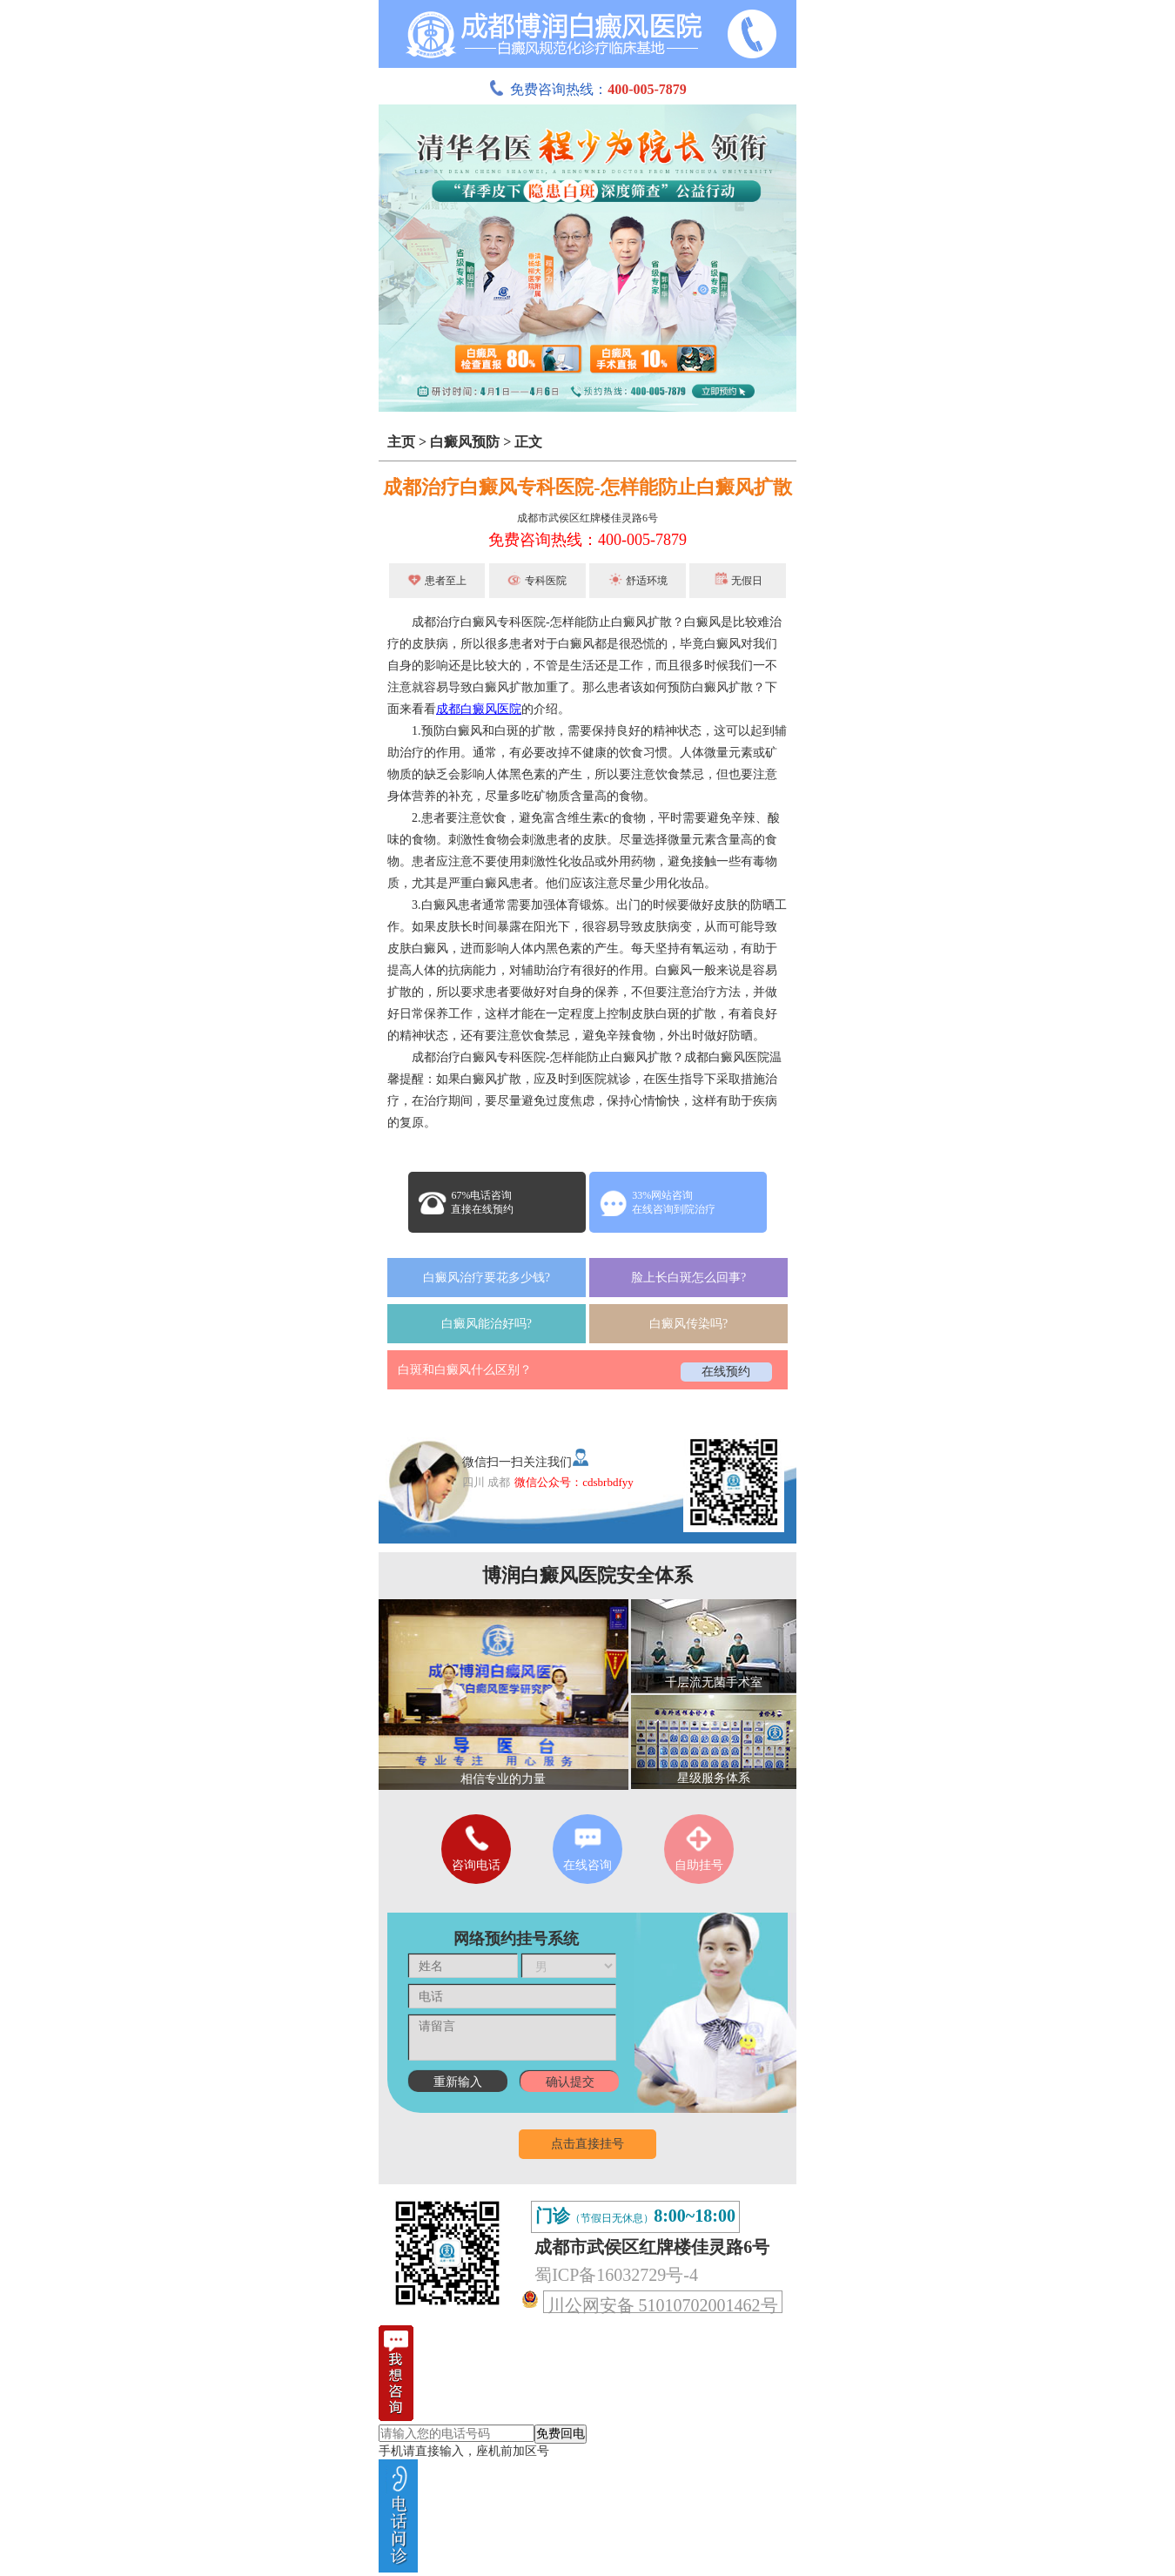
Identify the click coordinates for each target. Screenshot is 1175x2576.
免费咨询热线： (587, 89)
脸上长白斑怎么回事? (688, 1277)
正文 (528, 441)
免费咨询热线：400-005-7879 (587, 539)
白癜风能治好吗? (486, 1323)
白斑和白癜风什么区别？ (465, 1369)
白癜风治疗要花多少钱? (486, 1277)
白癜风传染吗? (688, 1323)
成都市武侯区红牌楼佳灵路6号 (587, 518)
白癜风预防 (465, 441)
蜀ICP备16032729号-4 (616, 2274)
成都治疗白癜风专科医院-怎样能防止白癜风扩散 (587, 487)
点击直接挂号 (587, 2143)
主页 (401, 441)
